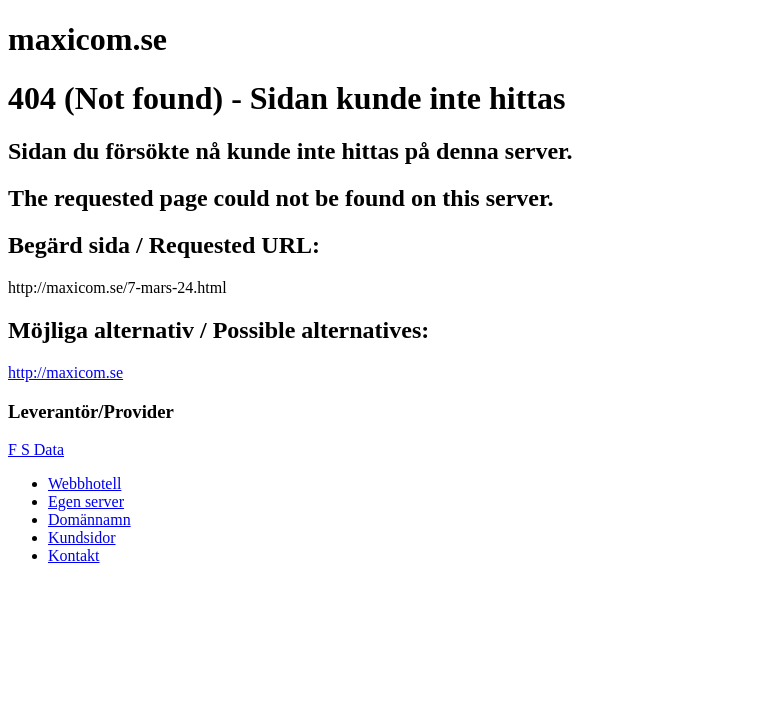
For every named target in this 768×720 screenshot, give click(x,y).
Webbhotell (84, 483)
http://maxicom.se (65, 372)
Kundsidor (82, 537)
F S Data (36, 449)
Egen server (86, 501)
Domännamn (89, 519)
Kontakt (74, 555)
